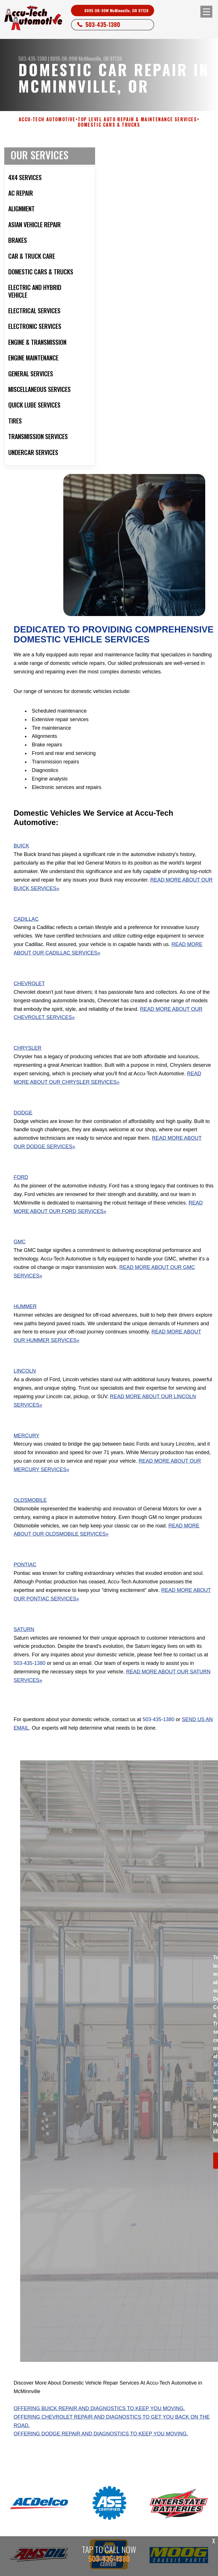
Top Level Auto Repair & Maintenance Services (137, 119)
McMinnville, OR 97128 (100, 58)
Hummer (25, 1306)
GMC (20, 1242)
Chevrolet (29, 983)
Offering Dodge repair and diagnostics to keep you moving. (101, 2434)
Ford (21, 1177)
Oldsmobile (30, 1500)
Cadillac (26, 919)
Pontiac (25, 1564)
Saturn (24, 1629)
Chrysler (27, 1048)
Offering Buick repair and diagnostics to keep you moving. (99, 2408)
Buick (21, 846)
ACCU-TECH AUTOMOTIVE (47, 119)
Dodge (23, 1113)
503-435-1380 (102, 24)
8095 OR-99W (63, 58)
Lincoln (25, 1371)
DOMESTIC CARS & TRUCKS (109, 125)
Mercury (26, 1436)
